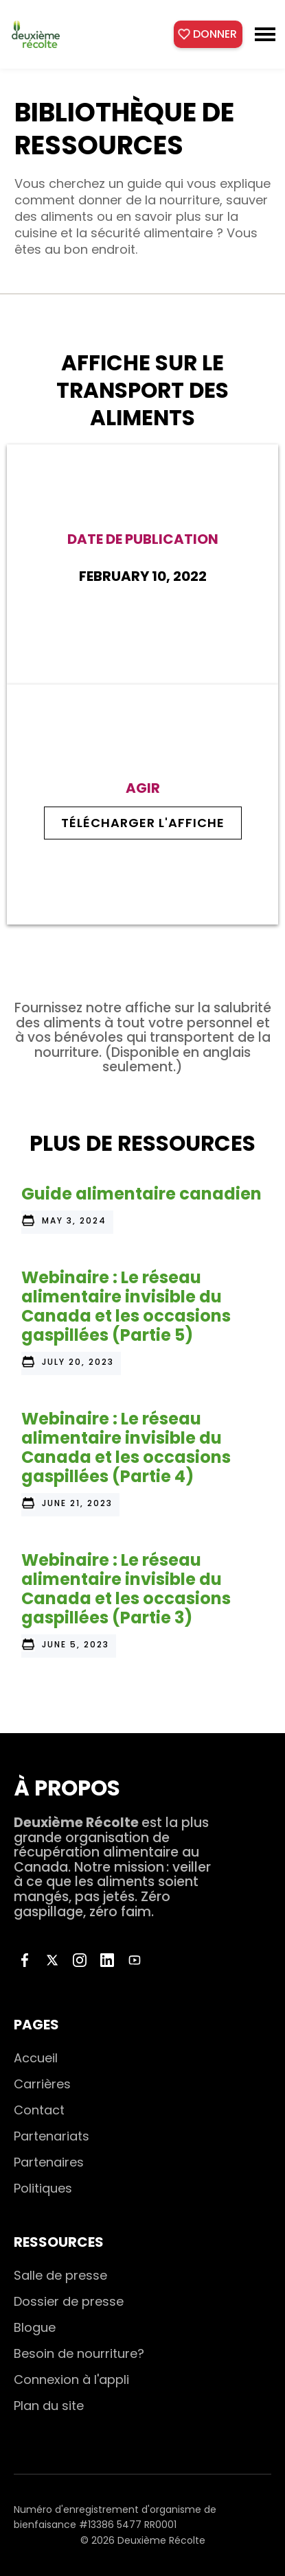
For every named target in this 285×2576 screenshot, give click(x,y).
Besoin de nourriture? (79, 2353)
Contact (39, 2110)
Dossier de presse (69, 2301)
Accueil (36, 2057)
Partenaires (49, 2162)
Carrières (42, 2083)
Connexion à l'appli (71, 2379)
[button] (265, 34)
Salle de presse (60, 2275)
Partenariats (51, 2136)
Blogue (35, 2327)
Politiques (43, 2188)
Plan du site (49, 2405)
